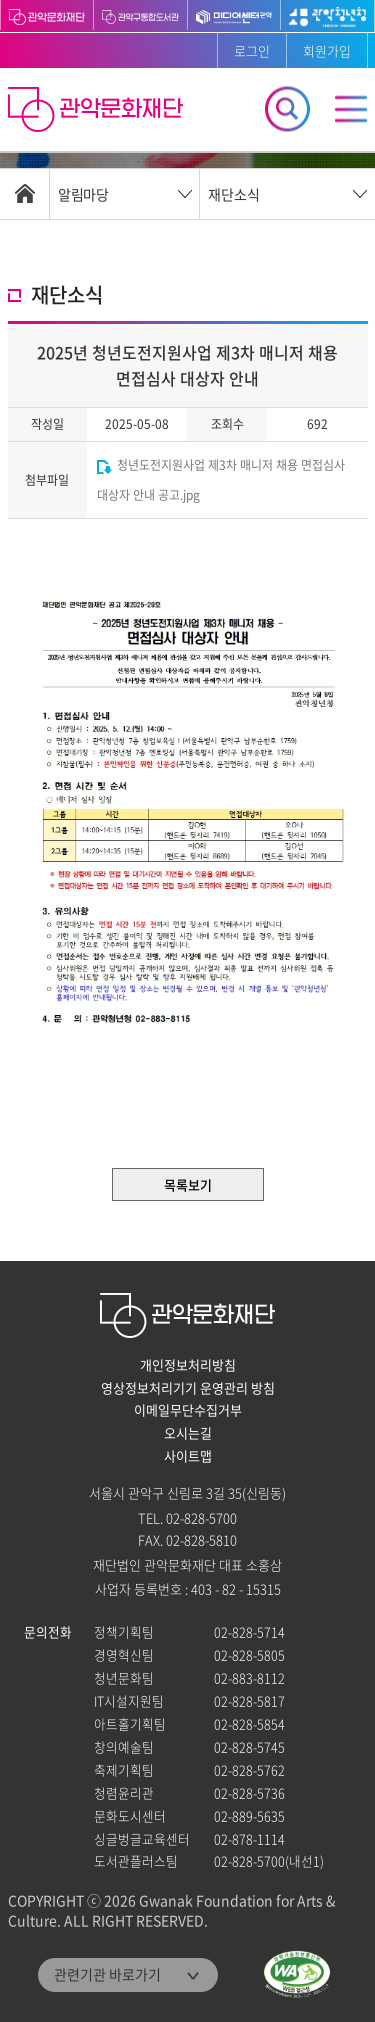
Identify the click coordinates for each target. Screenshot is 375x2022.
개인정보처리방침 (188, 1365)
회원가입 (327, 50)
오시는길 (188, 1433)
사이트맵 (188, 1456)
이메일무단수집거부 (188, 1410)
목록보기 (188, 1184)
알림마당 (83, 194)
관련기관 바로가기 (107, 1974)
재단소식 (234, 194)
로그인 (252, 50)
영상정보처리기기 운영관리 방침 (188, 1388)
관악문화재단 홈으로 (98, 112)
